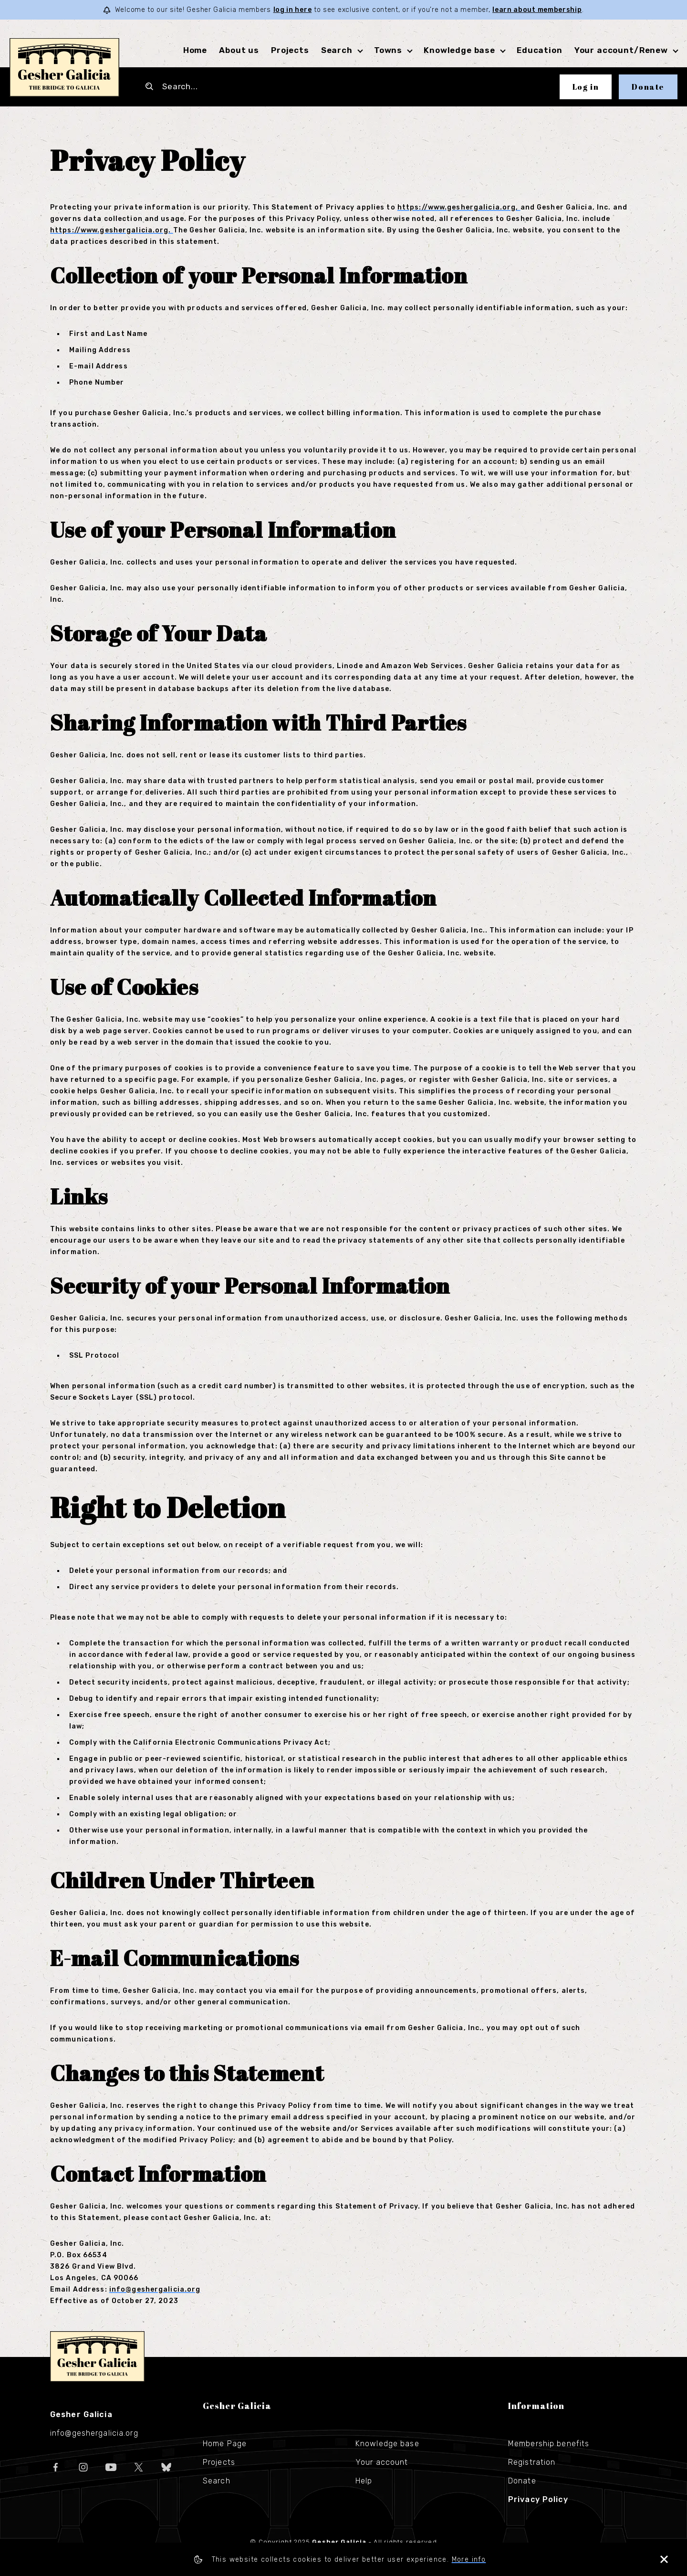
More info (469, 2559)
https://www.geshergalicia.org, (458, 207)
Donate (648, 87)
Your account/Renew (621, 50)
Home (195, 50)
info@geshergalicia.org (155, 2289)
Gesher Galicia (97, 2356)
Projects (290, 50)
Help (363, 2480)
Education (539, 50)
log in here (292, 10)
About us (239, 50)
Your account (381, 2462)
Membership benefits (548, 2443)
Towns (388, 50)
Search (337, 50)
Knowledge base (459, 50)
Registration (531, 2462)
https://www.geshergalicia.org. (111, 230)
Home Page (225, 2443)
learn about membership (537, 10)
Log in (585, 87)
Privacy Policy (538, 2499)
